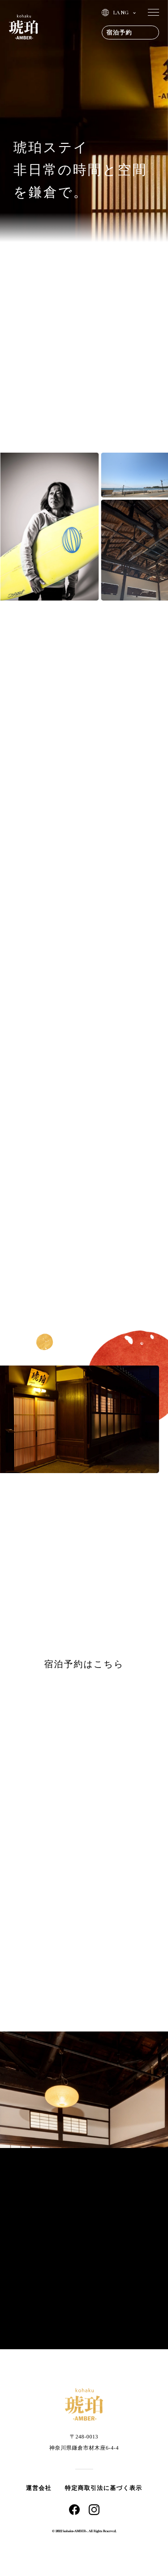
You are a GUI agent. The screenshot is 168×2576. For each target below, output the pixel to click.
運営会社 (39, 2488)
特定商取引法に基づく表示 (103, 2488)
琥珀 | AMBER (23, 27)
